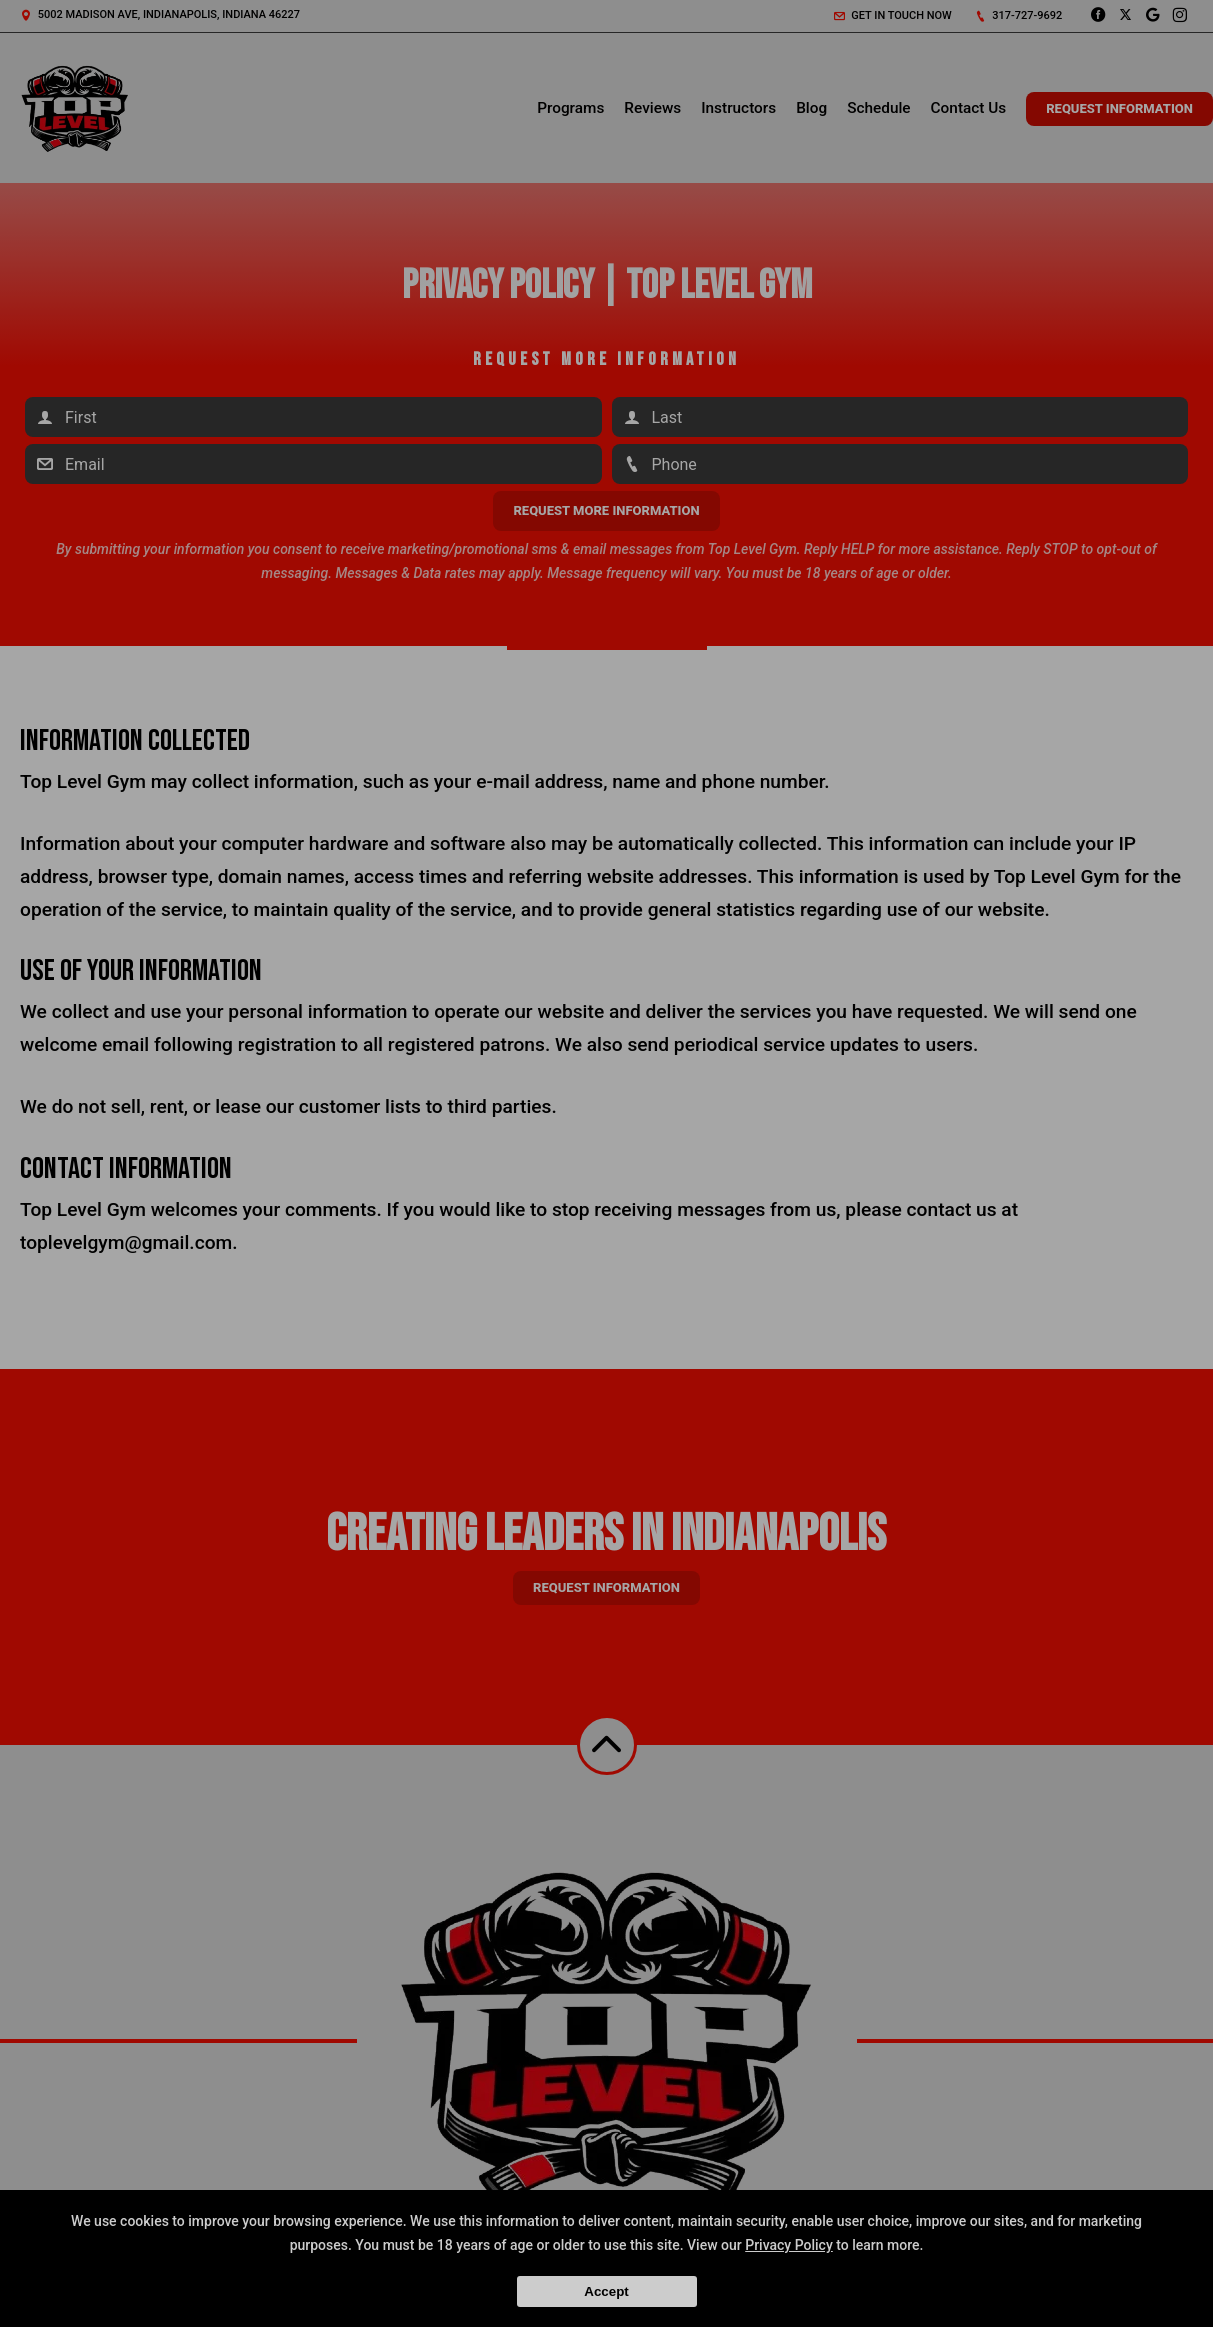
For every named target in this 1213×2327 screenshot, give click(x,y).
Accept (606, 2291)
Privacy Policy (789, 2245)
